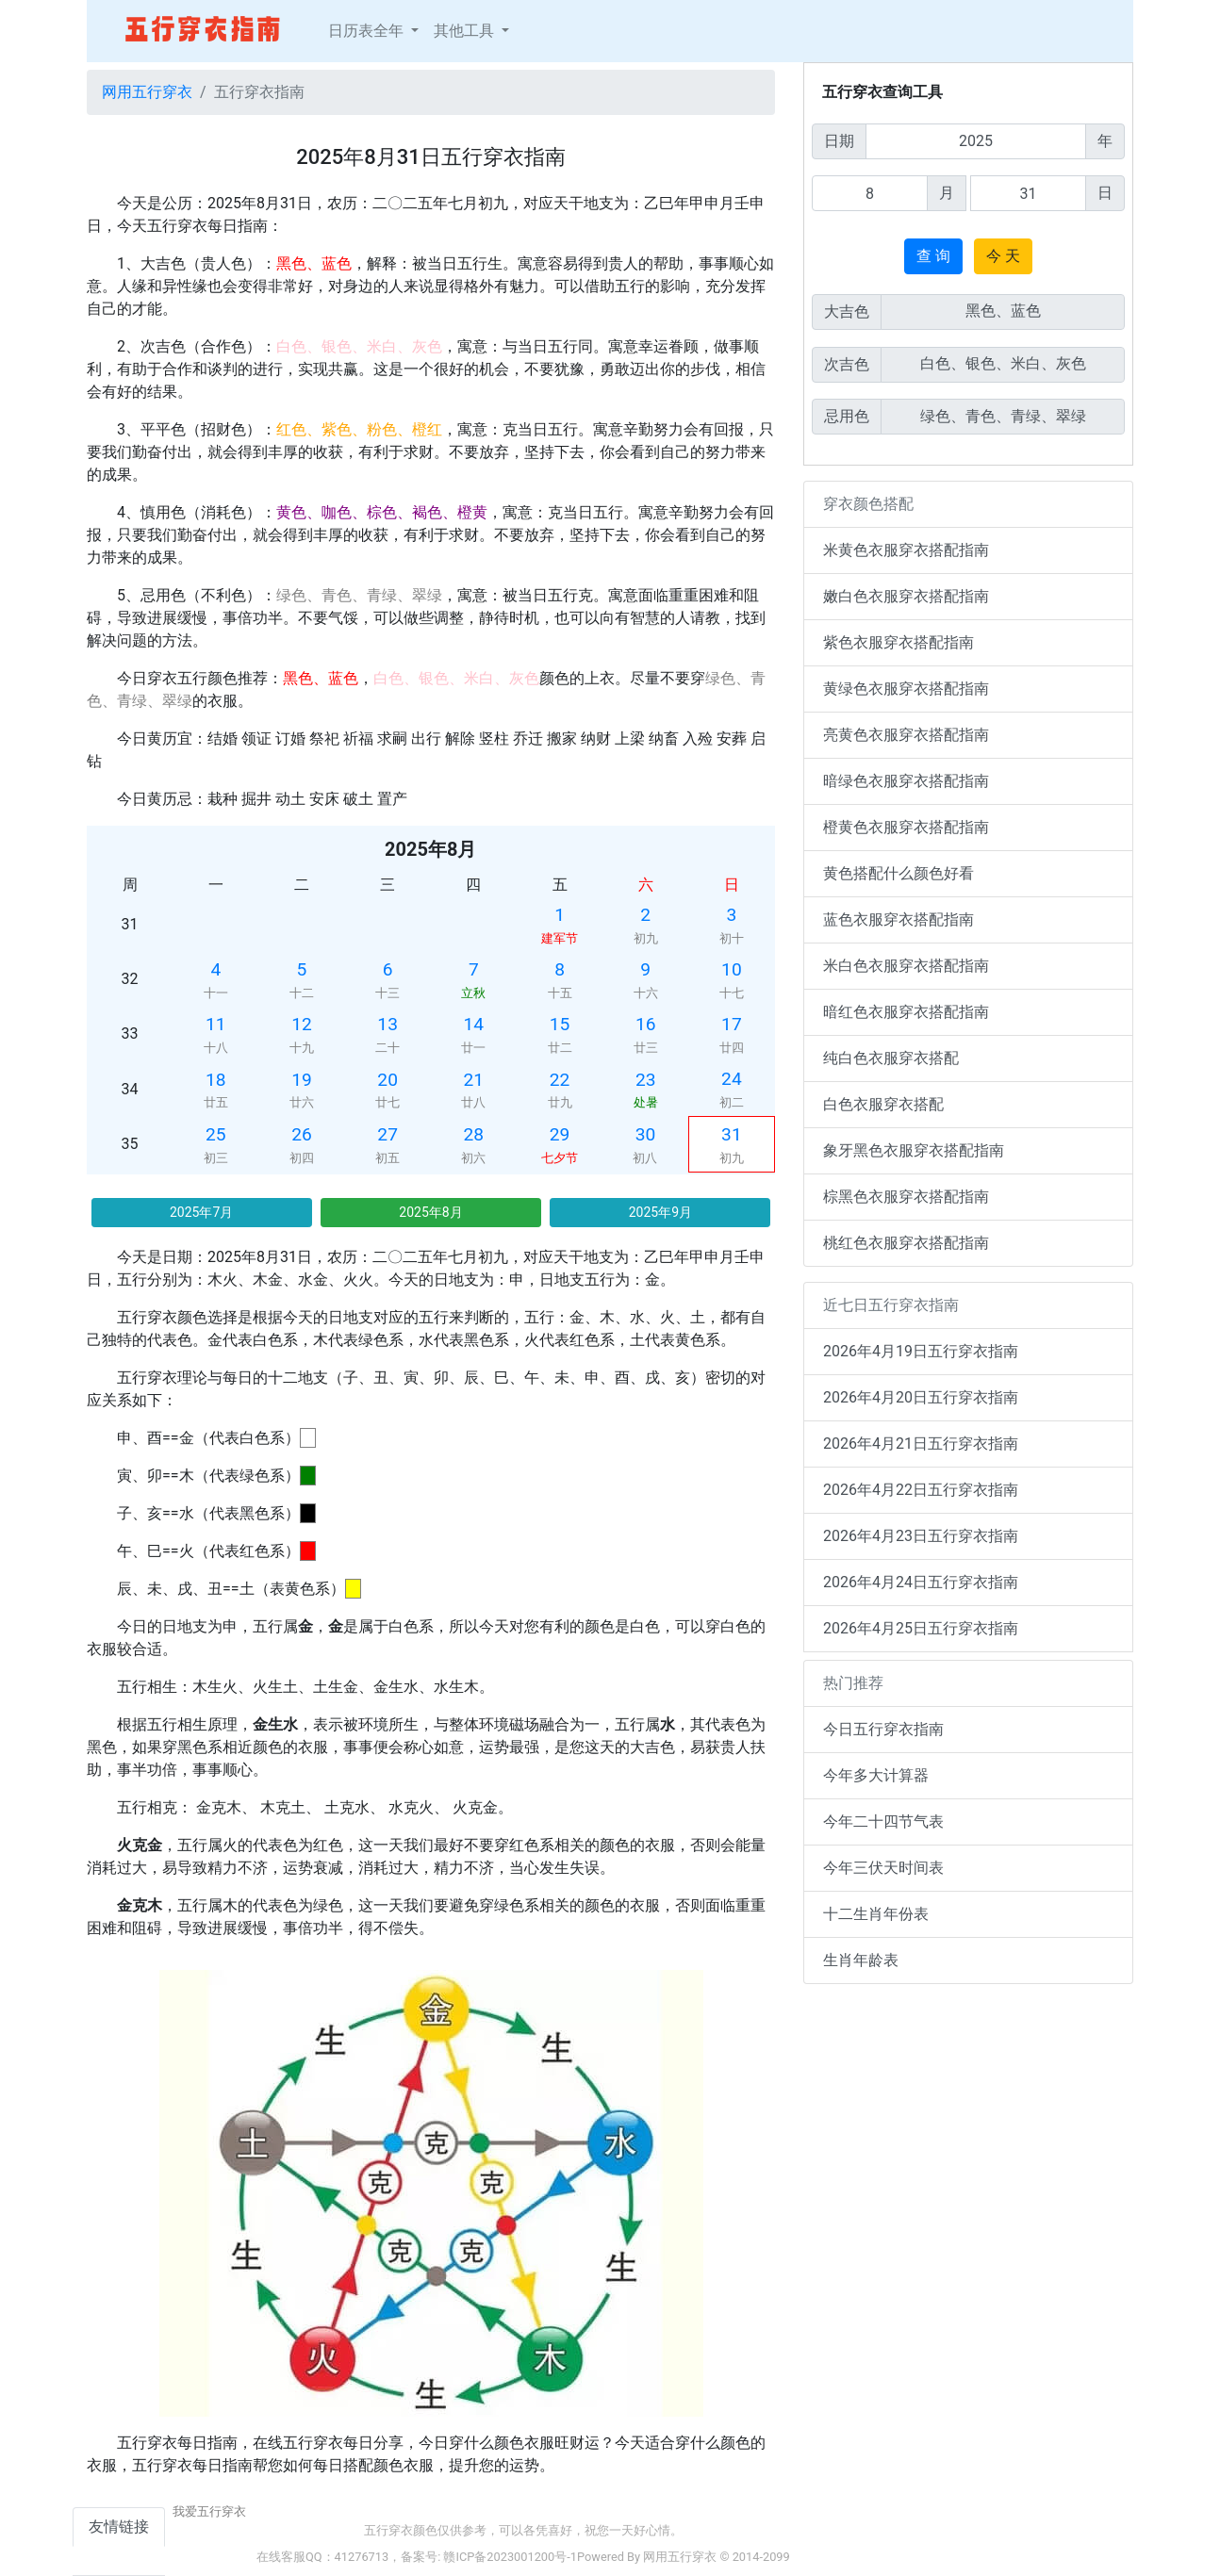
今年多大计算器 (876, 1775)
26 (301, 1134)
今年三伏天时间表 (883, 1868)
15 (560, 1024)
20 (387, 1080)
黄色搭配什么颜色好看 (898, 873)
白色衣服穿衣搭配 (883, 1104)
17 (731, 1024)
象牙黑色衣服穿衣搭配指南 (913, 1150)
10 (731, 969)
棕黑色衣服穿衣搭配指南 (906, 1197)
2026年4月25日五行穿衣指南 (920, 1628)
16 (645, 1024)
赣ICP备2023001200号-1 (510, 2557)
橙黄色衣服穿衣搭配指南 (906, 827)
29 (560, 1134)
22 (560, 1080)
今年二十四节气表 (883, 1821)
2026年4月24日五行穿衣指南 (920, 1582)
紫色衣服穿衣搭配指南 (898, 642)
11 (216, 1024)
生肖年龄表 (861, 1960)
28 (474, 1134)
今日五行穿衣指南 (883, 1729)
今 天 (1003, 256)
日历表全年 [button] (367, 31)
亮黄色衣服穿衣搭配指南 (906, 735)
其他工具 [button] (466, 31)
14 (474, 1024)
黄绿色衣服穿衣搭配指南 (906, 688)
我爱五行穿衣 (209, 2511)
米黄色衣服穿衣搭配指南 (906, 550)
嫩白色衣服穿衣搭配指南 (906, 596)
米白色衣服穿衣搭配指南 (906, 966)
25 (216, 1134)
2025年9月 (660, 1212)
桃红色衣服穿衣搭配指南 (906, 1243)
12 (301, 1024)
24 (731, 1079)
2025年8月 (430, 1212)
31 (731, 1134)
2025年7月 (201, 1212)
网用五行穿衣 (147, 92)
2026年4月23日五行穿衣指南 (920, 1536)
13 (387, 1024)
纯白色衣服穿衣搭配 (891, 1058)
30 (645, 1134)
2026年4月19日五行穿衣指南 (920, 1351)
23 (645, 1080)
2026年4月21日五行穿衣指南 (920, 1443)
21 (474, 1080)
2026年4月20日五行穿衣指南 (920, 1397)
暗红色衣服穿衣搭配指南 (906, 1012)
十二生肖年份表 (876, 1914)
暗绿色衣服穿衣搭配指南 (906, 781)
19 (301, 1080)
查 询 (933, 256)
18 (216, 1080)
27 (387, 1134)
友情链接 (119, 2526)
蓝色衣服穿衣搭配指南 (898, 919)
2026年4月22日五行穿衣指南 (920, 1490)
